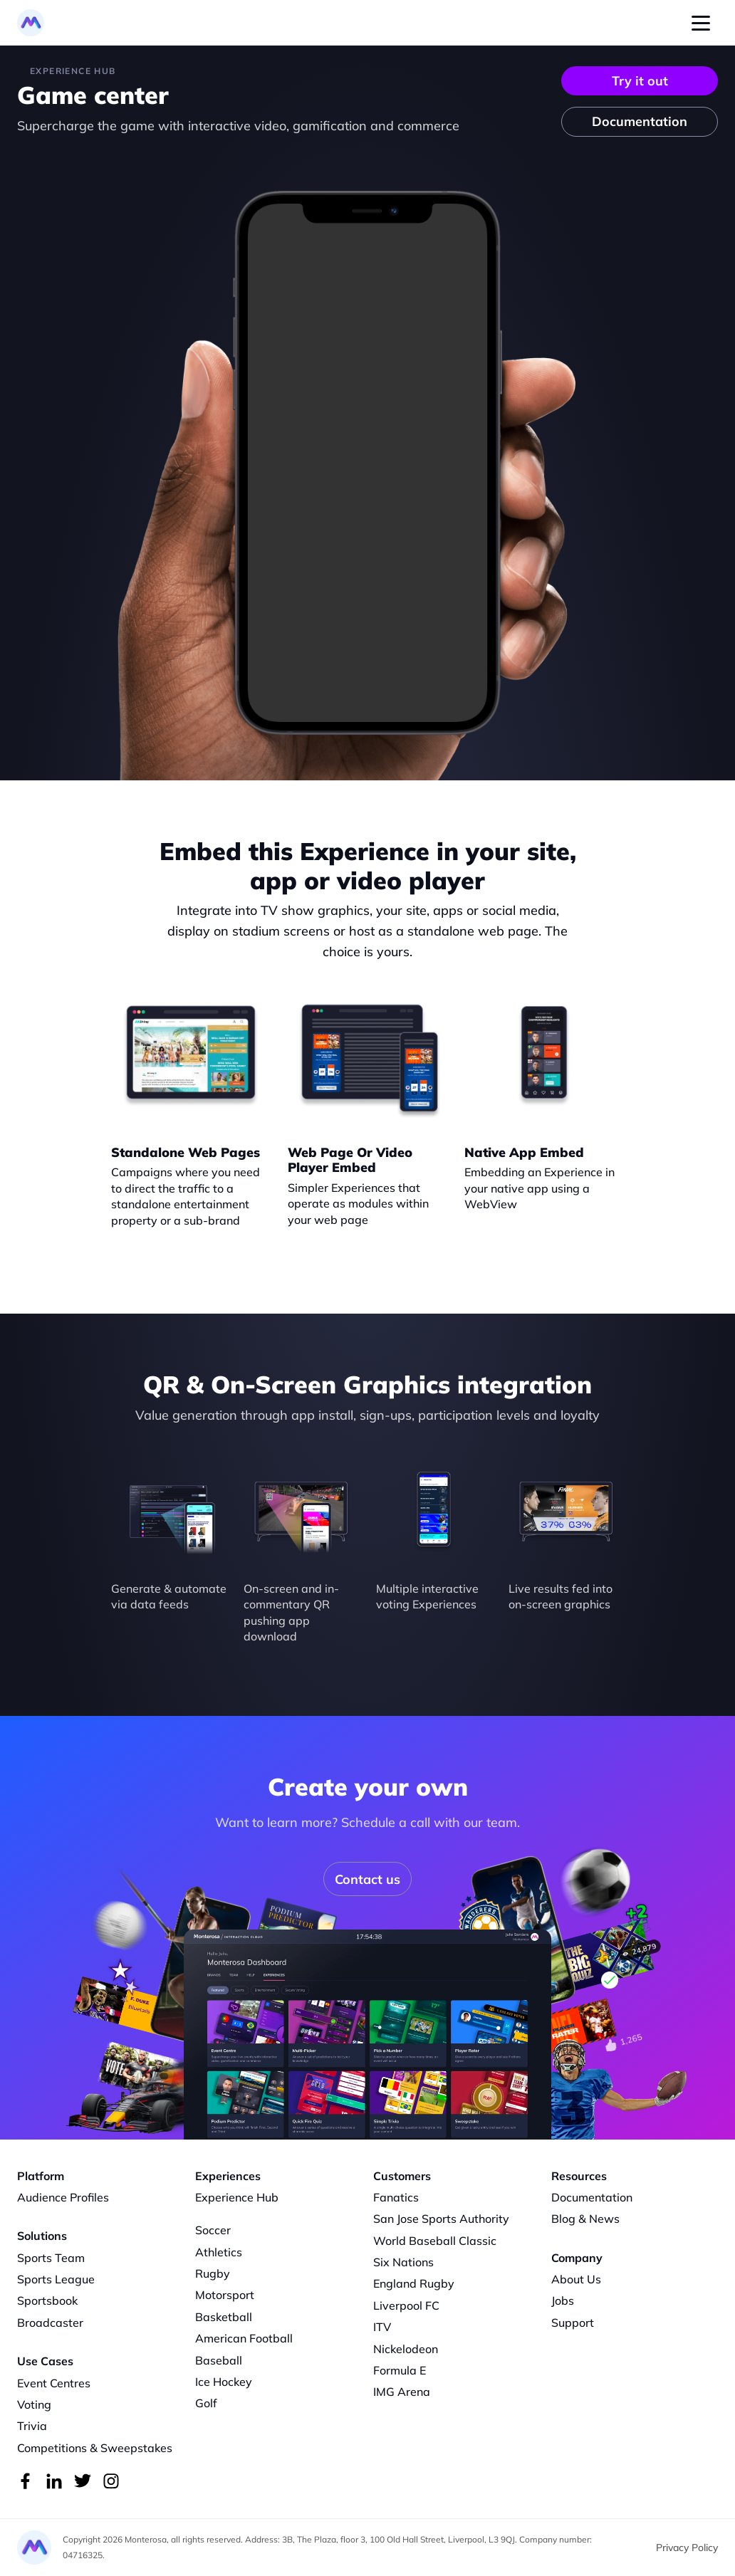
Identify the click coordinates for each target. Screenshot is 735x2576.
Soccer (213, 2230)
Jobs (562, 2300)
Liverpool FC (406, 2305)
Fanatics (396, 2197)
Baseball (218, 2360)
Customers (402, 2176)
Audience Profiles (63, 2197)
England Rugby (413, 2283)
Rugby (212, 2273)
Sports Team (51, 2258)
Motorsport (224, 2295)
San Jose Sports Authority (441, 2218)
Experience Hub (236, 2197)
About (567, 2279)
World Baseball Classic (434, 2241)
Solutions (42, 2236)
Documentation (591, 2197)
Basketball (223, 2317)
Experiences (228, 2176)
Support (572, 2322)
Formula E (399, 2370)
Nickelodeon (405, 2349)
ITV (382, 2327)
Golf (206, 2403)
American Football (244, 2338)
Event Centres (53, 2383)
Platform (40, 2176)
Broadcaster (50, 2322)
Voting (34, 2404)
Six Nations (403, 2262)
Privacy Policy (687, 2547)
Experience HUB (73, 71)
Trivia (32, 2426)
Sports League (56, 2279)
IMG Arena (401, 2391)
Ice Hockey (223, 2382)
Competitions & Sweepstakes (94, 2448)
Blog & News (585, 2218)
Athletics (218, 2252)
